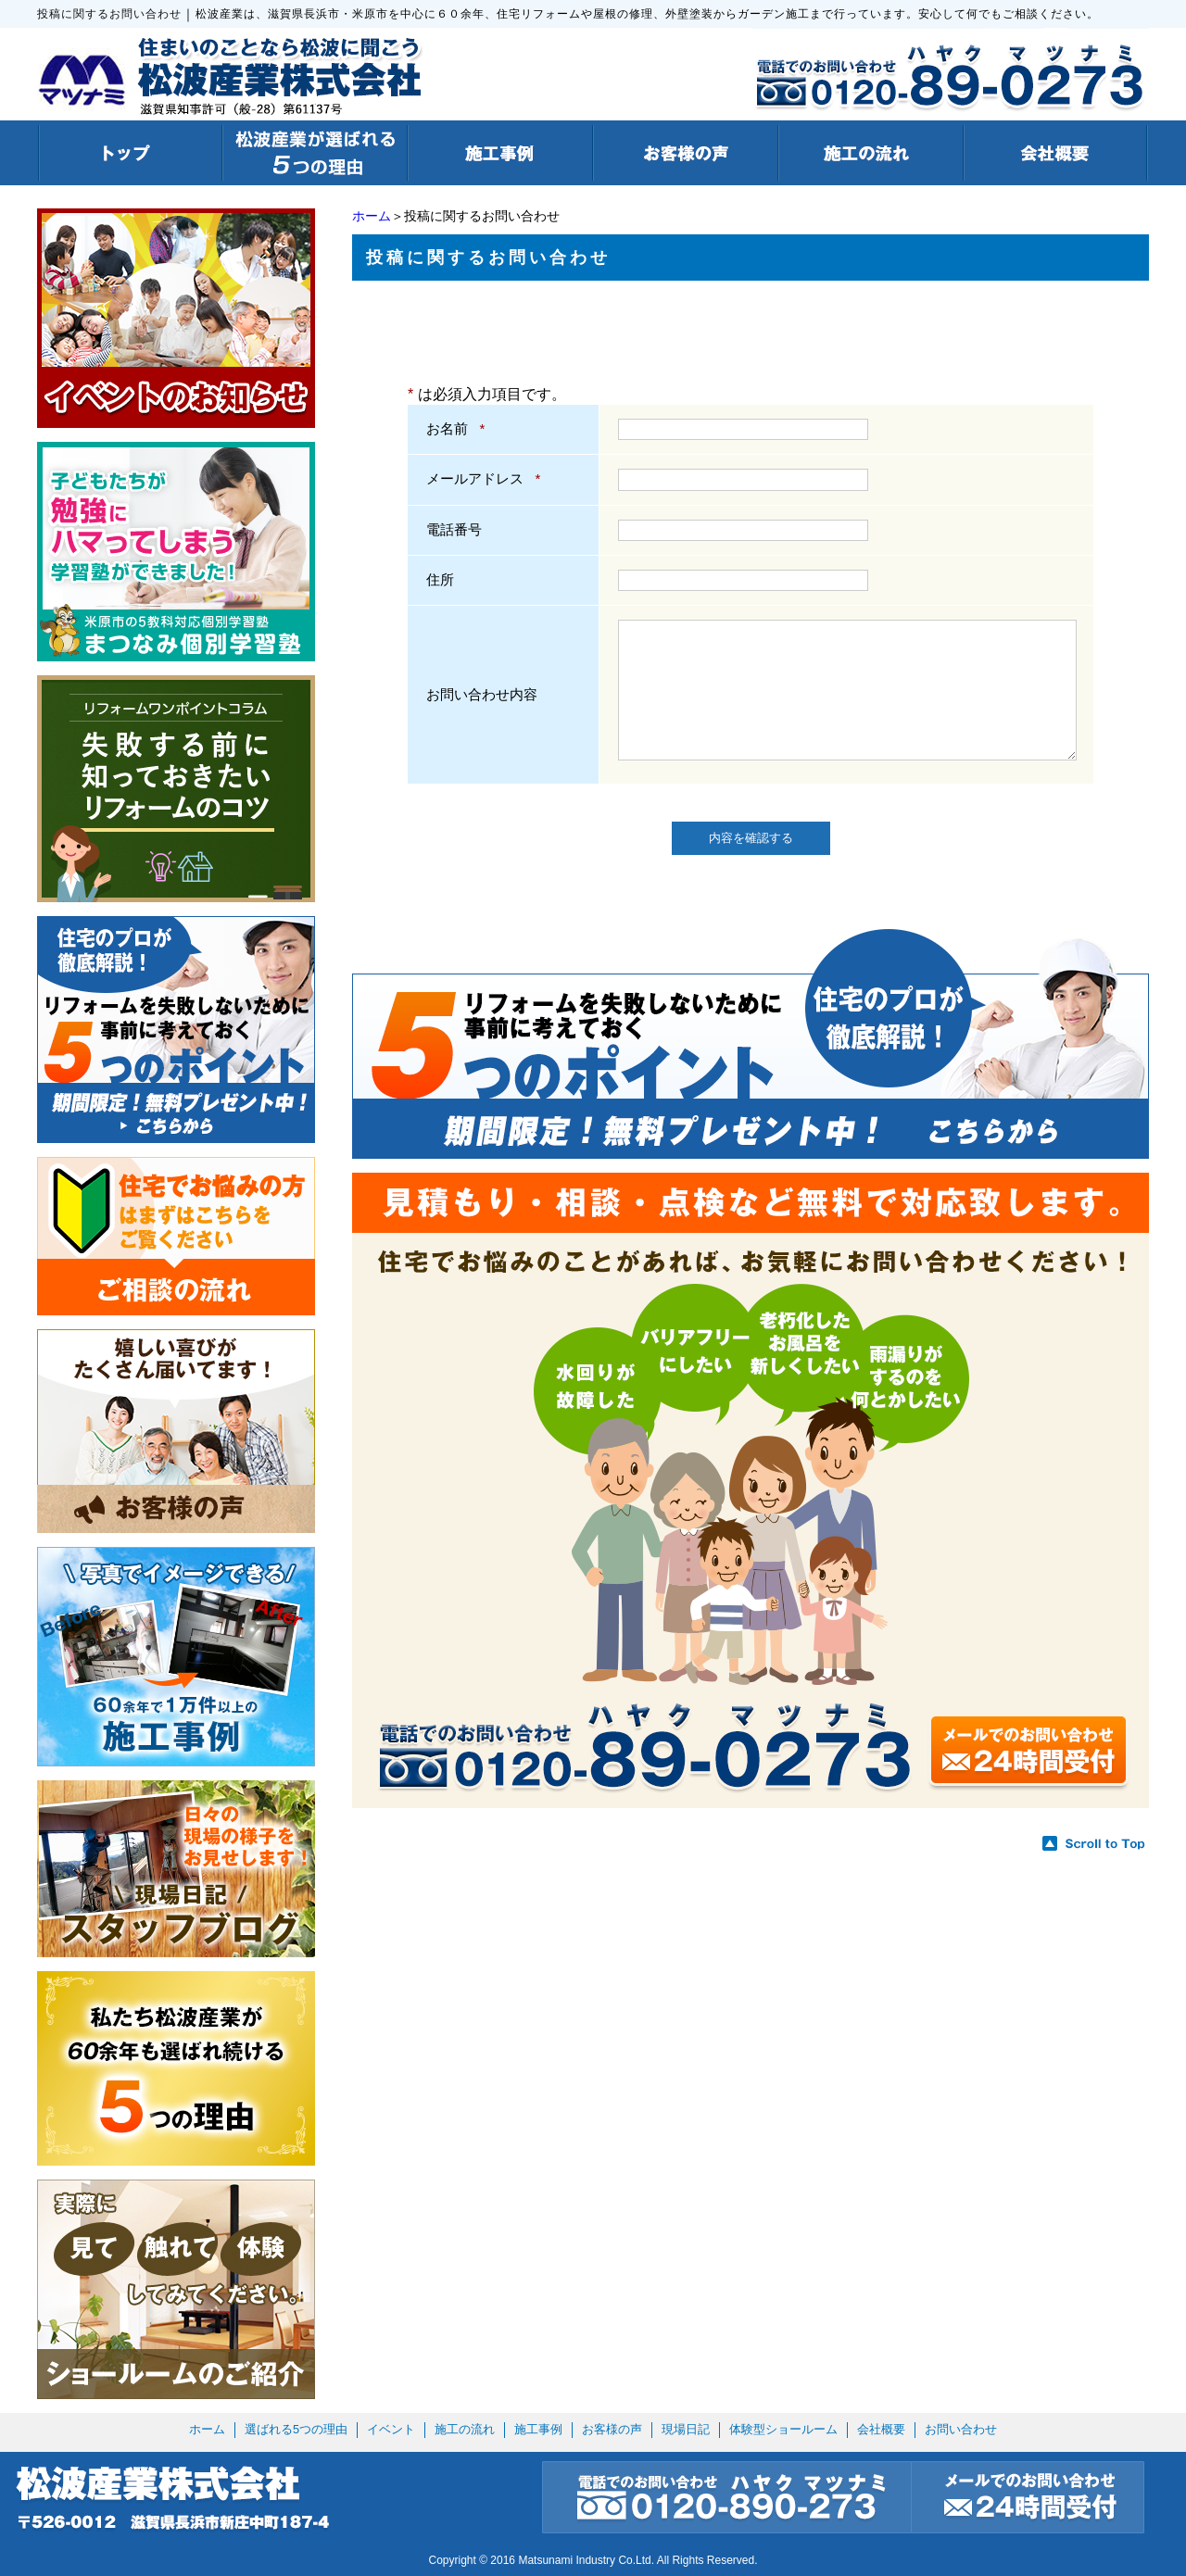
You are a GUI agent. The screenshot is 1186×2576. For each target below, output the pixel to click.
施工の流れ (465, 2429)
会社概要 (881, 2429)
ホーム (371, 215)
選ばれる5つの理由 (296, 2429)
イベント (391, 2429)
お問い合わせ (961, 2429)
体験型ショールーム (783, 2429)
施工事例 (538, 2429)
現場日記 (686, 2429)
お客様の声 (612, 2429)
